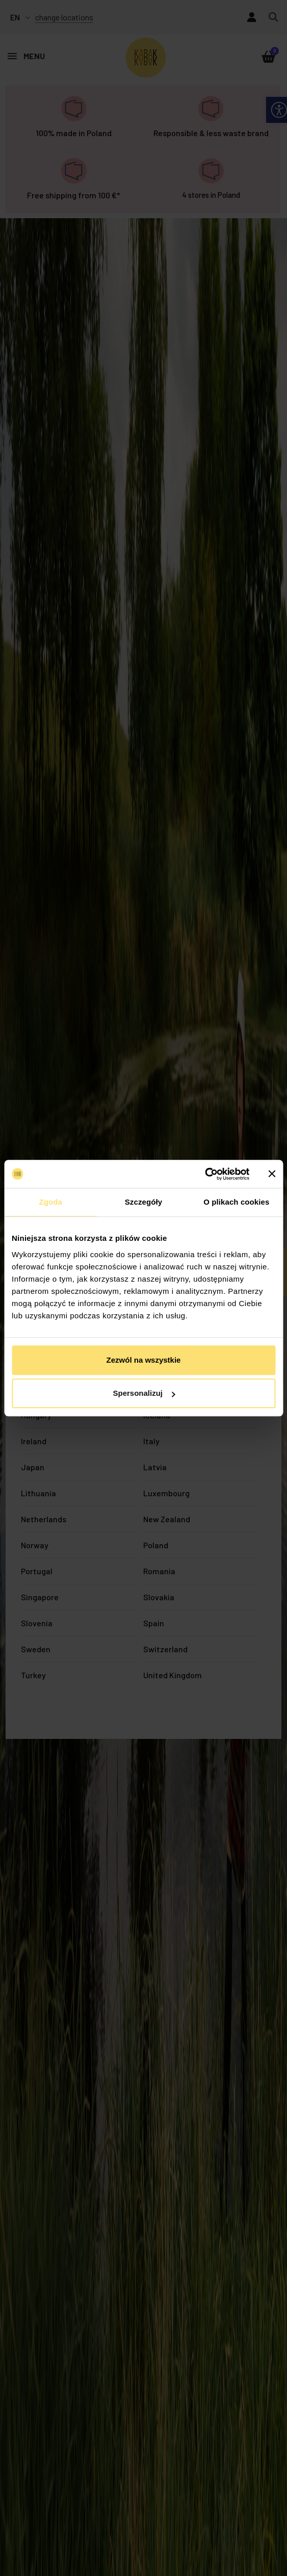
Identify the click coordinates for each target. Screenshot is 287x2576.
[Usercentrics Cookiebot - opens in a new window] (204, 1174)
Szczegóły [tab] (143, 1202)
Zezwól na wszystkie (144, 1360)
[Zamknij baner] (271, 1174)
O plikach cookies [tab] (236, 1202)
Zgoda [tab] (50, 1202)
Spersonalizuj (144, 1393)
